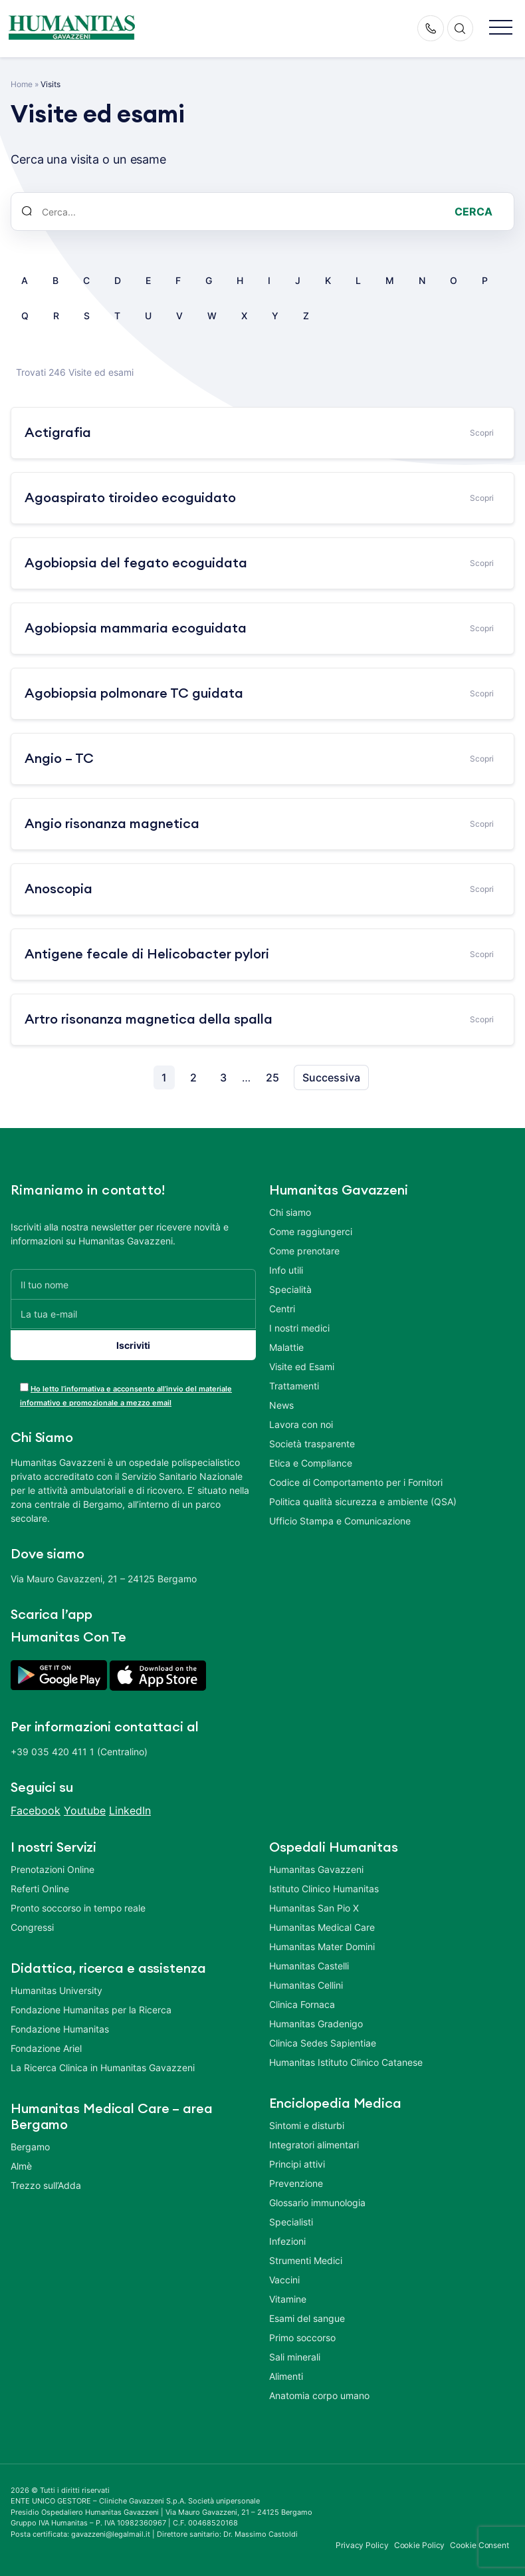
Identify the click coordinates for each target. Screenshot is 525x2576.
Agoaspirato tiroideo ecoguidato (130, 498)
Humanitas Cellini (306, 1982)
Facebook (35, 1807)
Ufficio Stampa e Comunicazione (340, 1520)
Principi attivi (297, 2161)
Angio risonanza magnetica (112, 824)
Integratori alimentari (314, 2142)
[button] (500, 28)
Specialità (290, 1289)
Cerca (473, 211)
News (281, 1405)
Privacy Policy (362, 2543)
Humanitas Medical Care (322, 1924)
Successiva (331, 1077)
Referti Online (40, 1886)
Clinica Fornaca (302, 2001)
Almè (21, 2163)
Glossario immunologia (317, 2200)
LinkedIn (130, 1807)
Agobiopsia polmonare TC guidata (134, 693)
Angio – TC (59, 759)
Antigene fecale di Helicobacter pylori (147, 954)
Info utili (286, 1270)
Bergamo (30, 2144)
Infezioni (287, 2238)
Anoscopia (58, 889)
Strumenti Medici (305, 2257)
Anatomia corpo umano (319, 2392)
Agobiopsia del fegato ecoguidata (136, 563)
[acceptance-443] (24, 1384)
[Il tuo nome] (133, 1284)
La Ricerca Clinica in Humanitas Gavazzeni (103, 2065)
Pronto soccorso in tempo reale (78, 1905)
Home (22, 84)
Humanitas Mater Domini (322, 1943)
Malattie (286, 1347)
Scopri (482, 433)
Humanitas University (56, 1987)
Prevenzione (296, 2180)
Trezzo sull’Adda (46, 2182)
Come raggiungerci (310, 1231)
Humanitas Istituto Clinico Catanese (346, 2059)
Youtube (85, 1807)
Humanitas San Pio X (314, 1905)
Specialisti (291, 2219)
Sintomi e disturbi (306, 2122)
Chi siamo (290, 1212)
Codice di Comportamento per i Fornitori (356, 1482)
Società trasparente (312, 1443)
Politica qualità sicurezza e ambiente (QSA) (363, 1501)
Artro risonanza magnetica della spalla (148, 1019)
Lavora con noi (301, 1424)
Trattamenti (294, 1385)
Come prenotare (304, 1250)
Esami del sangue (307, 2315)
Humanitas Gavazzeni (316, 1866)
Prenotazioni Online (52, 1866)
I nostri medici (299, 1328)
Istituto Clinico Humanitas (324, 1886)
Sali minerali (294, 2354)
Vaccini (284, 2277)
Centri (282, 1308)
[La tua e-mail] (133, 1314)
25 (272, 1077)
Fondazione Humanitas (60, 2026)
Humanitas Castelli (309, 1963)
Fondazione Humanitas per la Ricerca (91, 2007)
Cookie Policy (419, 2543)
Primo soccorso (302, 2335)
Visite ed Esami (301, 1366)
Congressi (32, 1924)
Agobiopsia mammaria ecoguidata (136, 628)
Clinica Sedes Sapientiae (322, 2040)
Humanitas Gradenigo (316, 2021)
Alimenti (286, 2373)
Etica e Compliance (310, 1463)
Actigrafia (58, 433)
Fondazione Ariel (46, 2045)
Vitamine (287, 2296)
